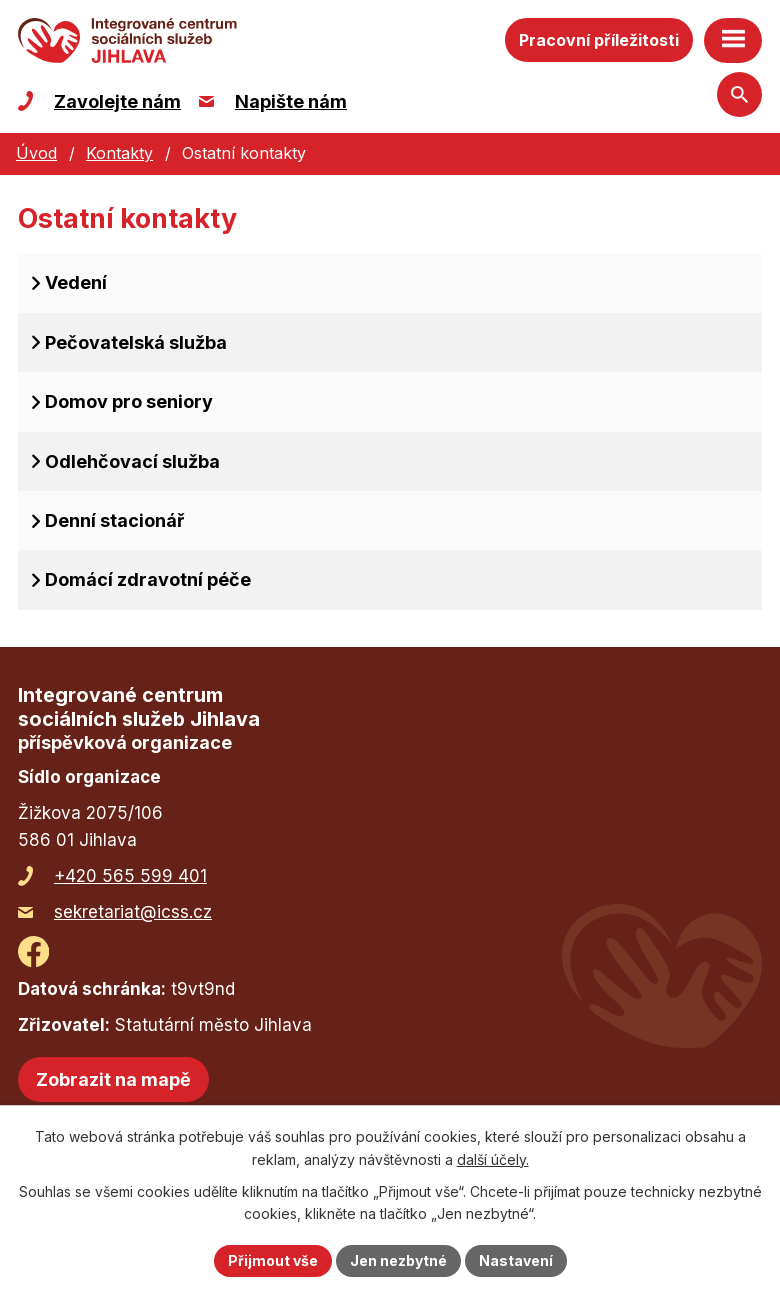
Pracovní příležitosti (599, 40)
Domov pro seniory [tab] (129, 401)
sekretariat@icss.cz (133, 912)
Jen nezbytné (398, 1260)
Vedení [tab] (76, 282)
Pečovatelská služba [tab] (136, 342)
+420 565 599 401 (130, 876)
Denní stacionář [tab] (114, 520)
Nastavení (516, 1260)
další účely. (493, 1159)
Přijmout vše (273, 1260)
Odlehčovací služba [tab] (132, 461)
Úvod (36, 153)
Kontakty (119, 153)
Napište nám (291, 101)
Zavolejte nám (117, 101)
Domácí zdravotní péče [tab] (148, 579)
